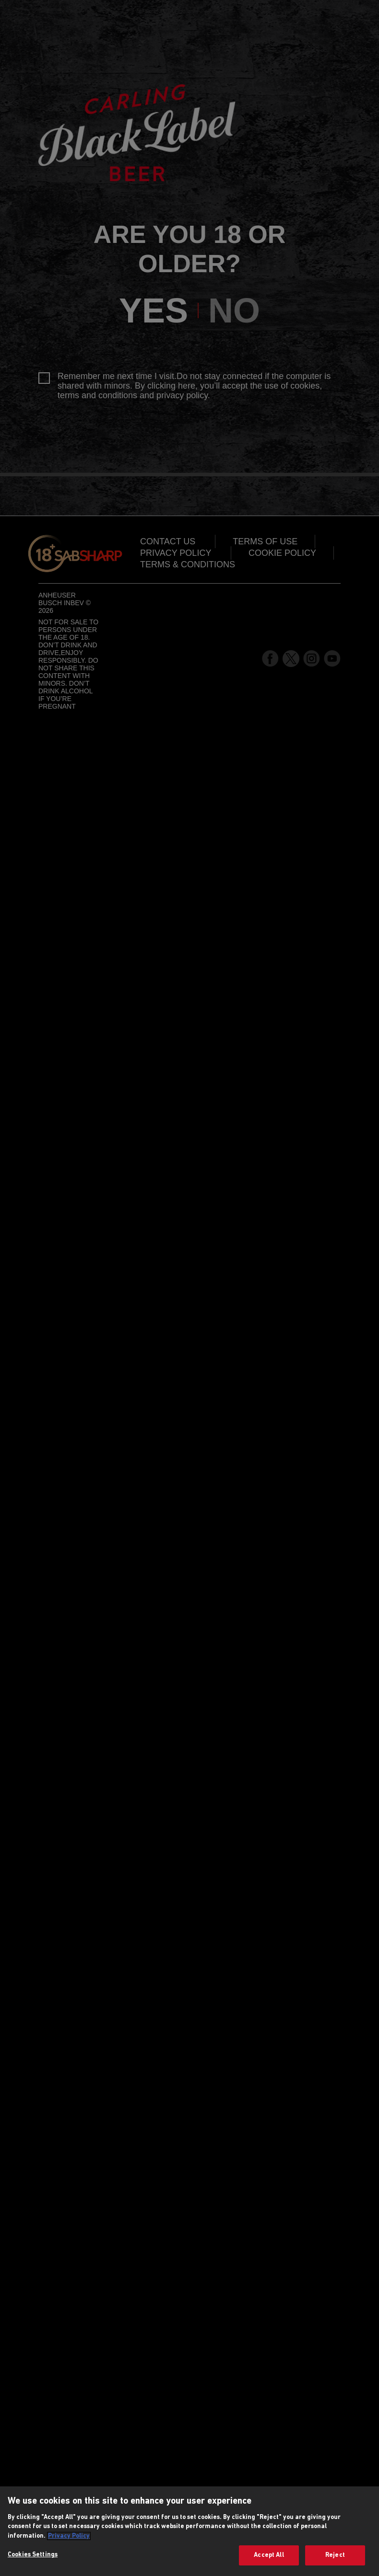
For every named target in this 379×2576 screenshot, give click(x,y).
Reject (335, 2555)
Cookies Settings (33, 2555)
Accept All (269, 2555)
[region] (189, 2531)
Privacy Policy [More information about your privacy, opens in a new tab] (69, 2536)
